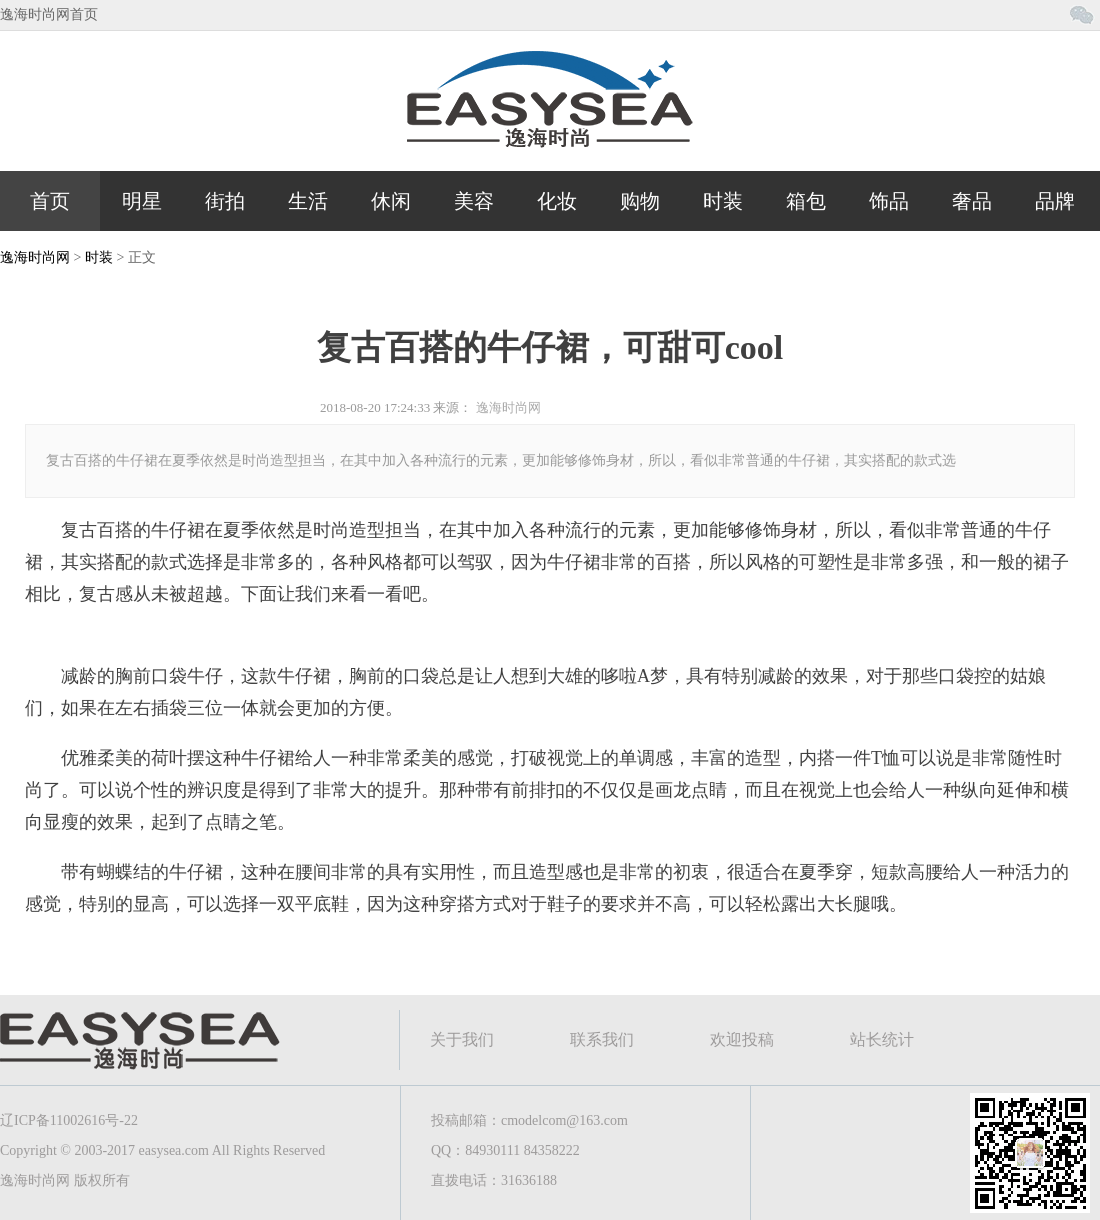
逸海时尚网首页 (49, 14)
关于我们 (462, 1039)
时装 (723, 201)
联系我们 (602, 1039)
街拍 (225, 201)
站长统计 (882, 1039)
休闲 (391, 201)
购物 (640, 201)
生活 (308, 201)
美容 (474, 201)
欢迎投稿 (742, 1039)
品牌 (1055, 201)
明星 (142, 201)
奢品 (972, 201)
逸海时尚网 (35, 257)
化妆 (557, 201)
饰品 (889, 201)
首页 (50, 201)
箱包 (806, 201)
